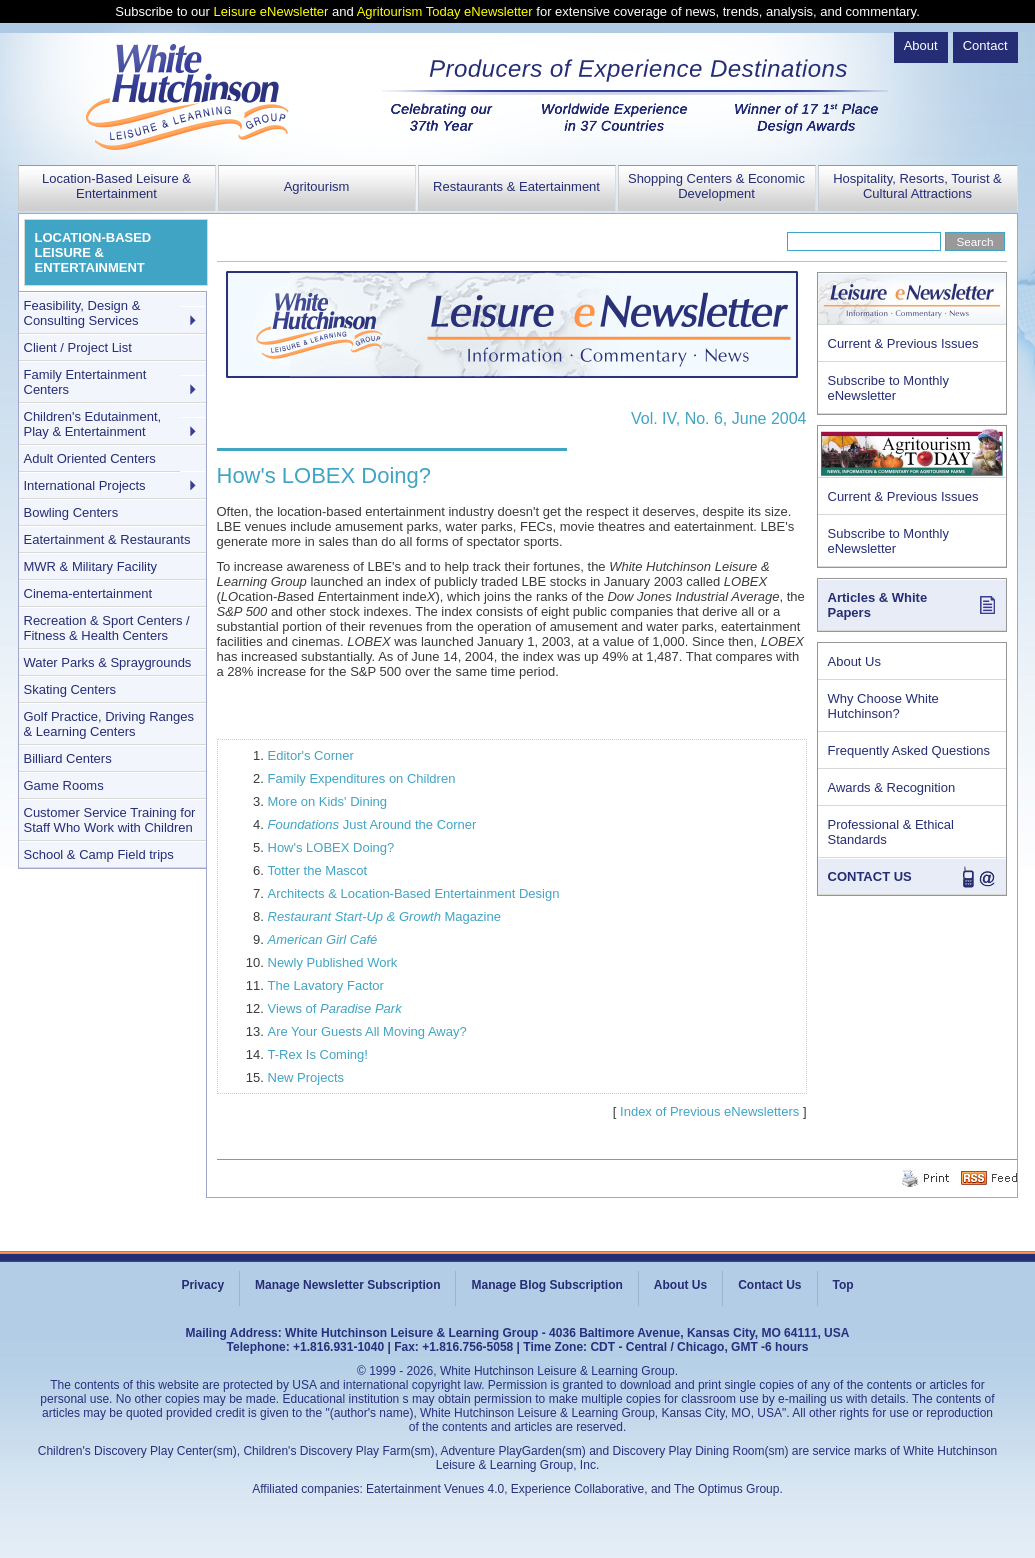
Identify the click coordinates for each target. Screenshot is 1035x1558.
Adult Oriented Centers (90, 458)
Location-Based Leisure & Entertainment (116, 186)
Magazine (384, 916)
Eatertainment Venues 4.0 (435, 1489)
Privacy (202, 1285)
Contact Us (769, 1285)
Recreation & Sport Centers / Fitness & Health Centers (107, 628)
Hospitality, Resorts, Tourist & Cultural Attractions (917, 186)
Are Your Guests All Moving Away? (367, 1031)
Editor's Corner (311, 755)
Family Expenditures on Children (362, 778)
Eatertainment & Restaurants (107, 539)
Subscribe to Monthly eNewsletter (888, 388)
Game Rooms (64, 785)
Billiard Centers (68, 758)
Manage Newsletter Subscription (347, 1285)
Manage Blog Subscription (546, 1285)
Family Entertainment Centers (85, 382)
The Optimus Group (726, 1489)
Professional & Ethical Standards (891, 832)
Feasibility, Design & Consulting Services (82, 313)
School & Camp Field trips (99, 854)
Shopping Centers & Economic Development (716, 186)
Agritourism (317, 186)
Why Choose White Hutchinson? (883, 706)
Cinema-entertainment (88, 593)
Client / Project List (78, 347)
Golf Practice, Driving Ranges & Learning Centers (109, 724)
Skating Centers (70, 689)
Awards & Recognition (892, 787)
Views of (335, 1008)
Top (843, 1285)
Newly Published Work (333, 962)
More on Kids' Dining (328, 801)
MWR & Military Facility (91, 566)
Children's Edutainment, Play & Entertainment (93, 424)
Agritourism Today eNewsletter (445, 11)
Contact (985, 45)
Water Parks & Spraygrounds (108, 662)
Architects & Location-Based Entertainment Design (414, 893)
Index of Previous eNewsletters (709, 1111)
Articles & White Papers (878, 605)
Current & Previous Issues (903, 343)
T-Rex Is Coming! (318, 1054)
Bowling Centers (71, 512)
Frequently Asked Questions (909, 750)
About (921, 45)
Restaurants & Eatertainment (516, 186)
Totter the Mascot (318, 870)
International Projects (85, 485)
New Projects (306, 1077)
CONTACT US (870, 876)
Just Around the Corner (372, 824)
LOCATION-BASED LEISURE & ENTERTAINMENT (93, 252)
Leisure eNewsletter (271, 11)
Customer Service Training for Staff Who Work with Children (110, 820)
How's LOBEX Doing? (331, 847)
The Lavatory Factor (326, 985)
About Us (854, 661)
